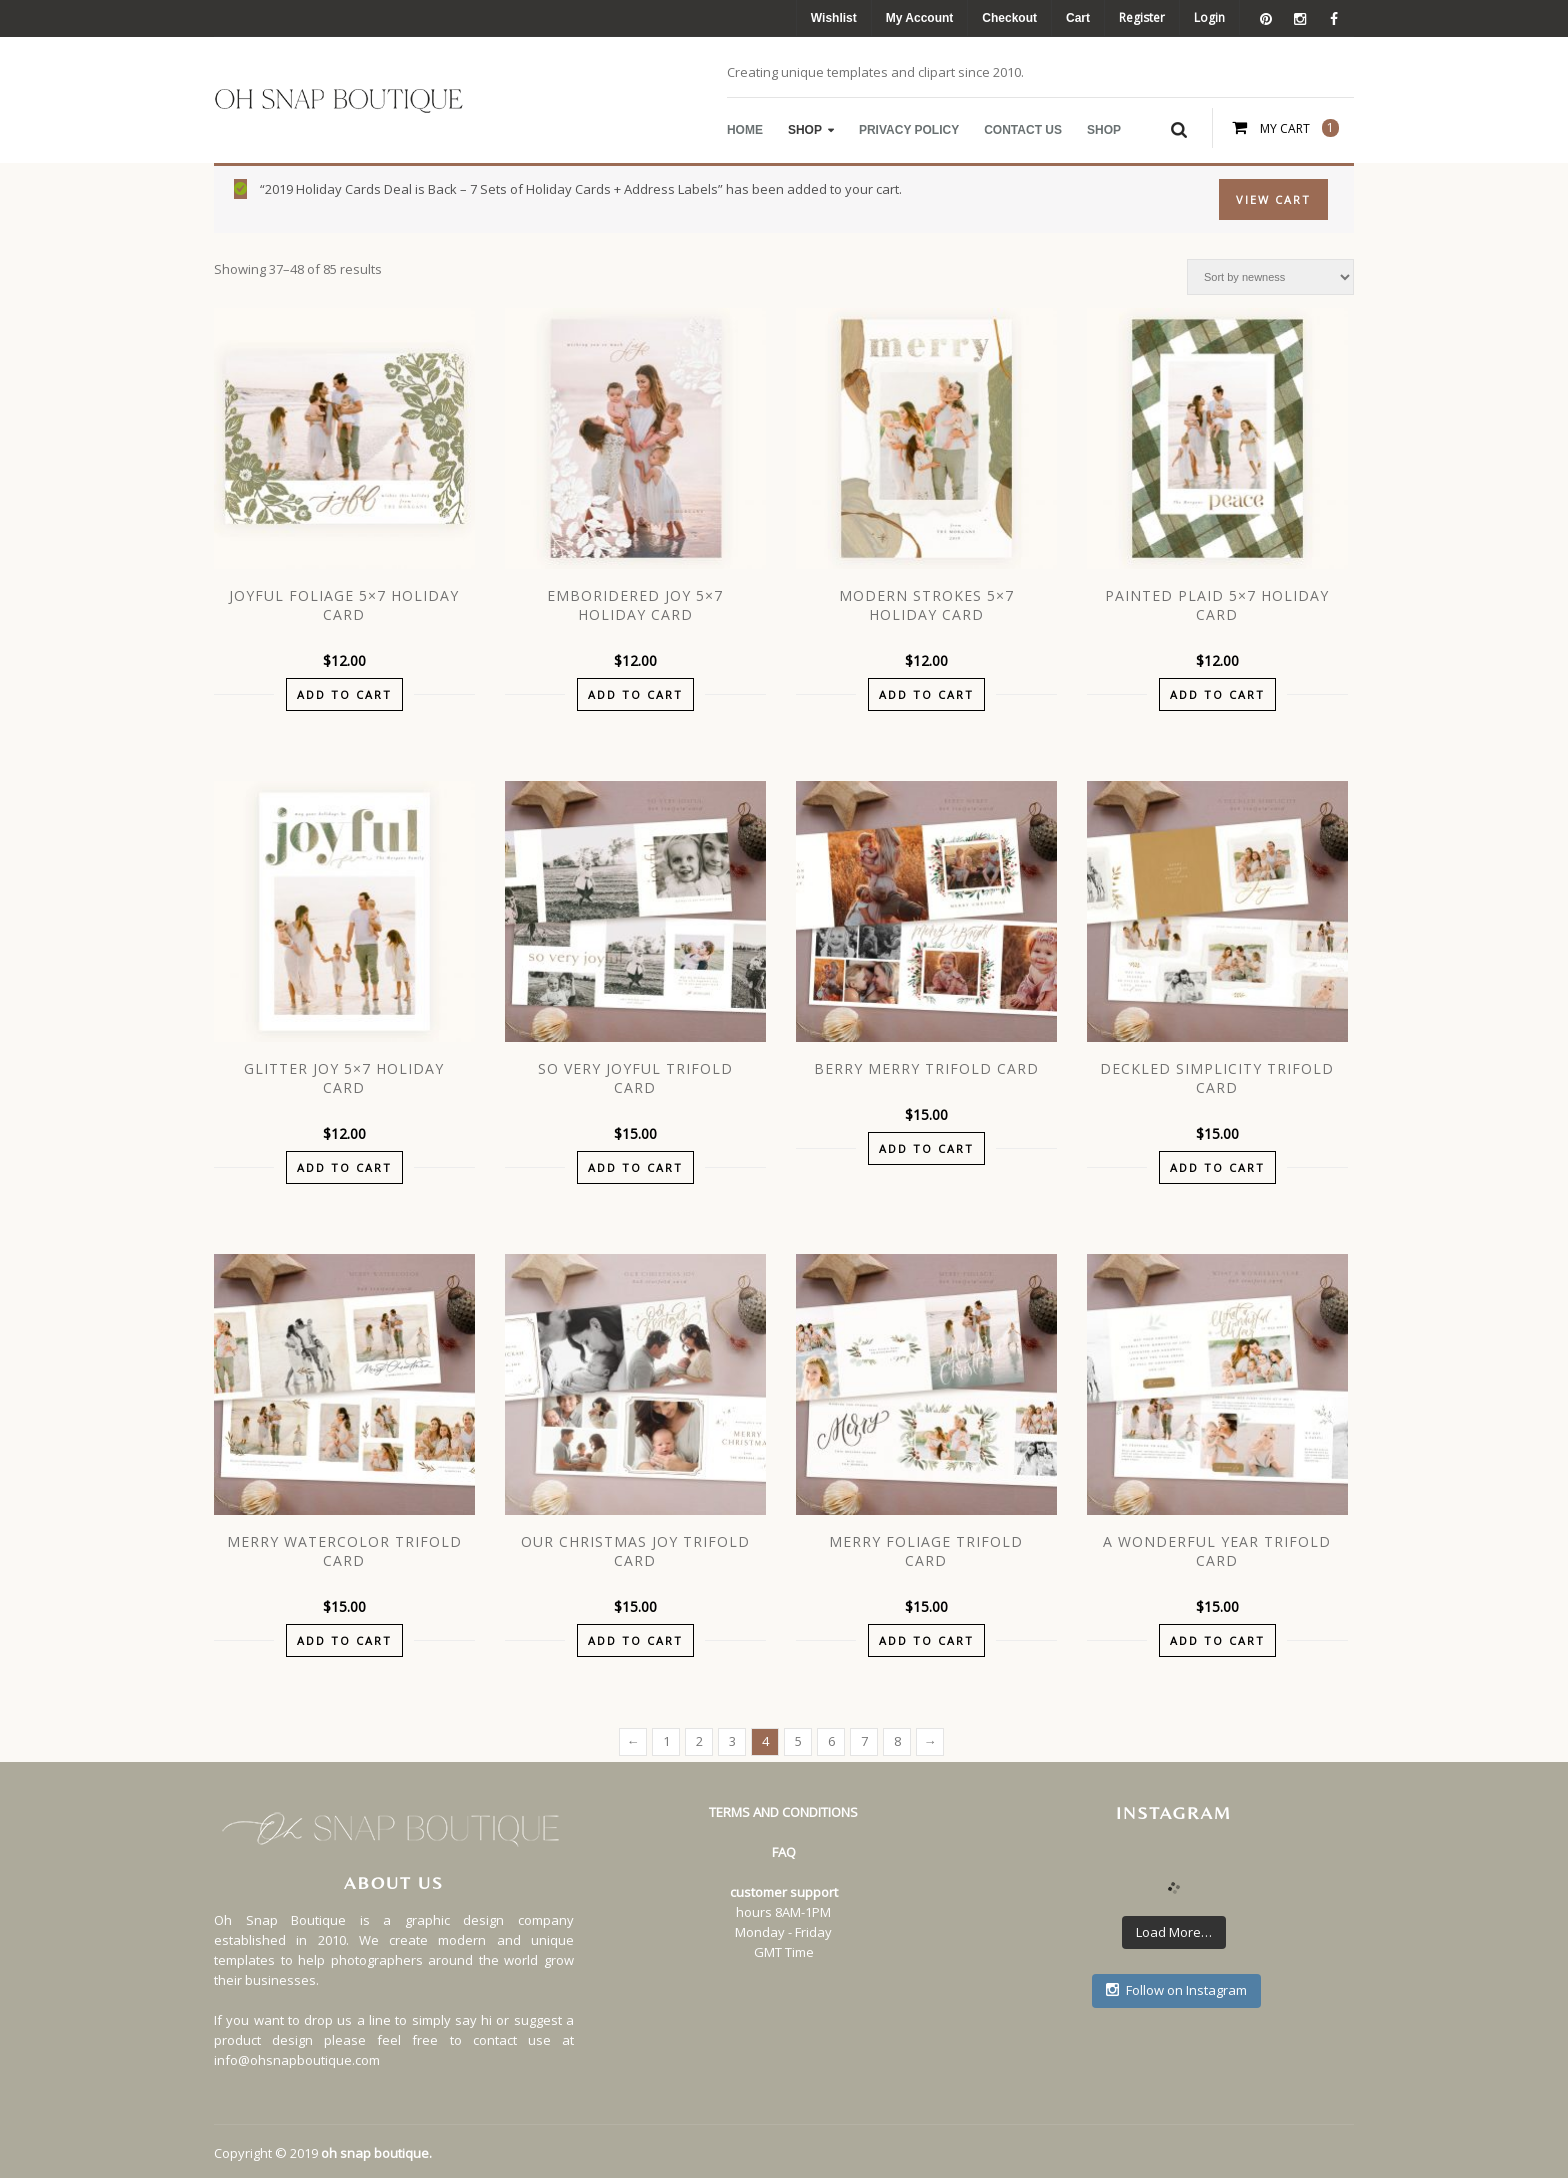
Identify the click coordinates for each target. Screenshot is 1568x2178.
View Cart (1273, 199)
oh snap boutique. (376, 2153)
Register (1142, 17)
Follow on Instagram (1176, 1990)
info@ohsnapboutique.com (297, 2060)
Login (1209, 17)
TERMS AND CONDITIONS (783, 1812)
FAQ (784, 1852)
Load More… (1174, 1932)
